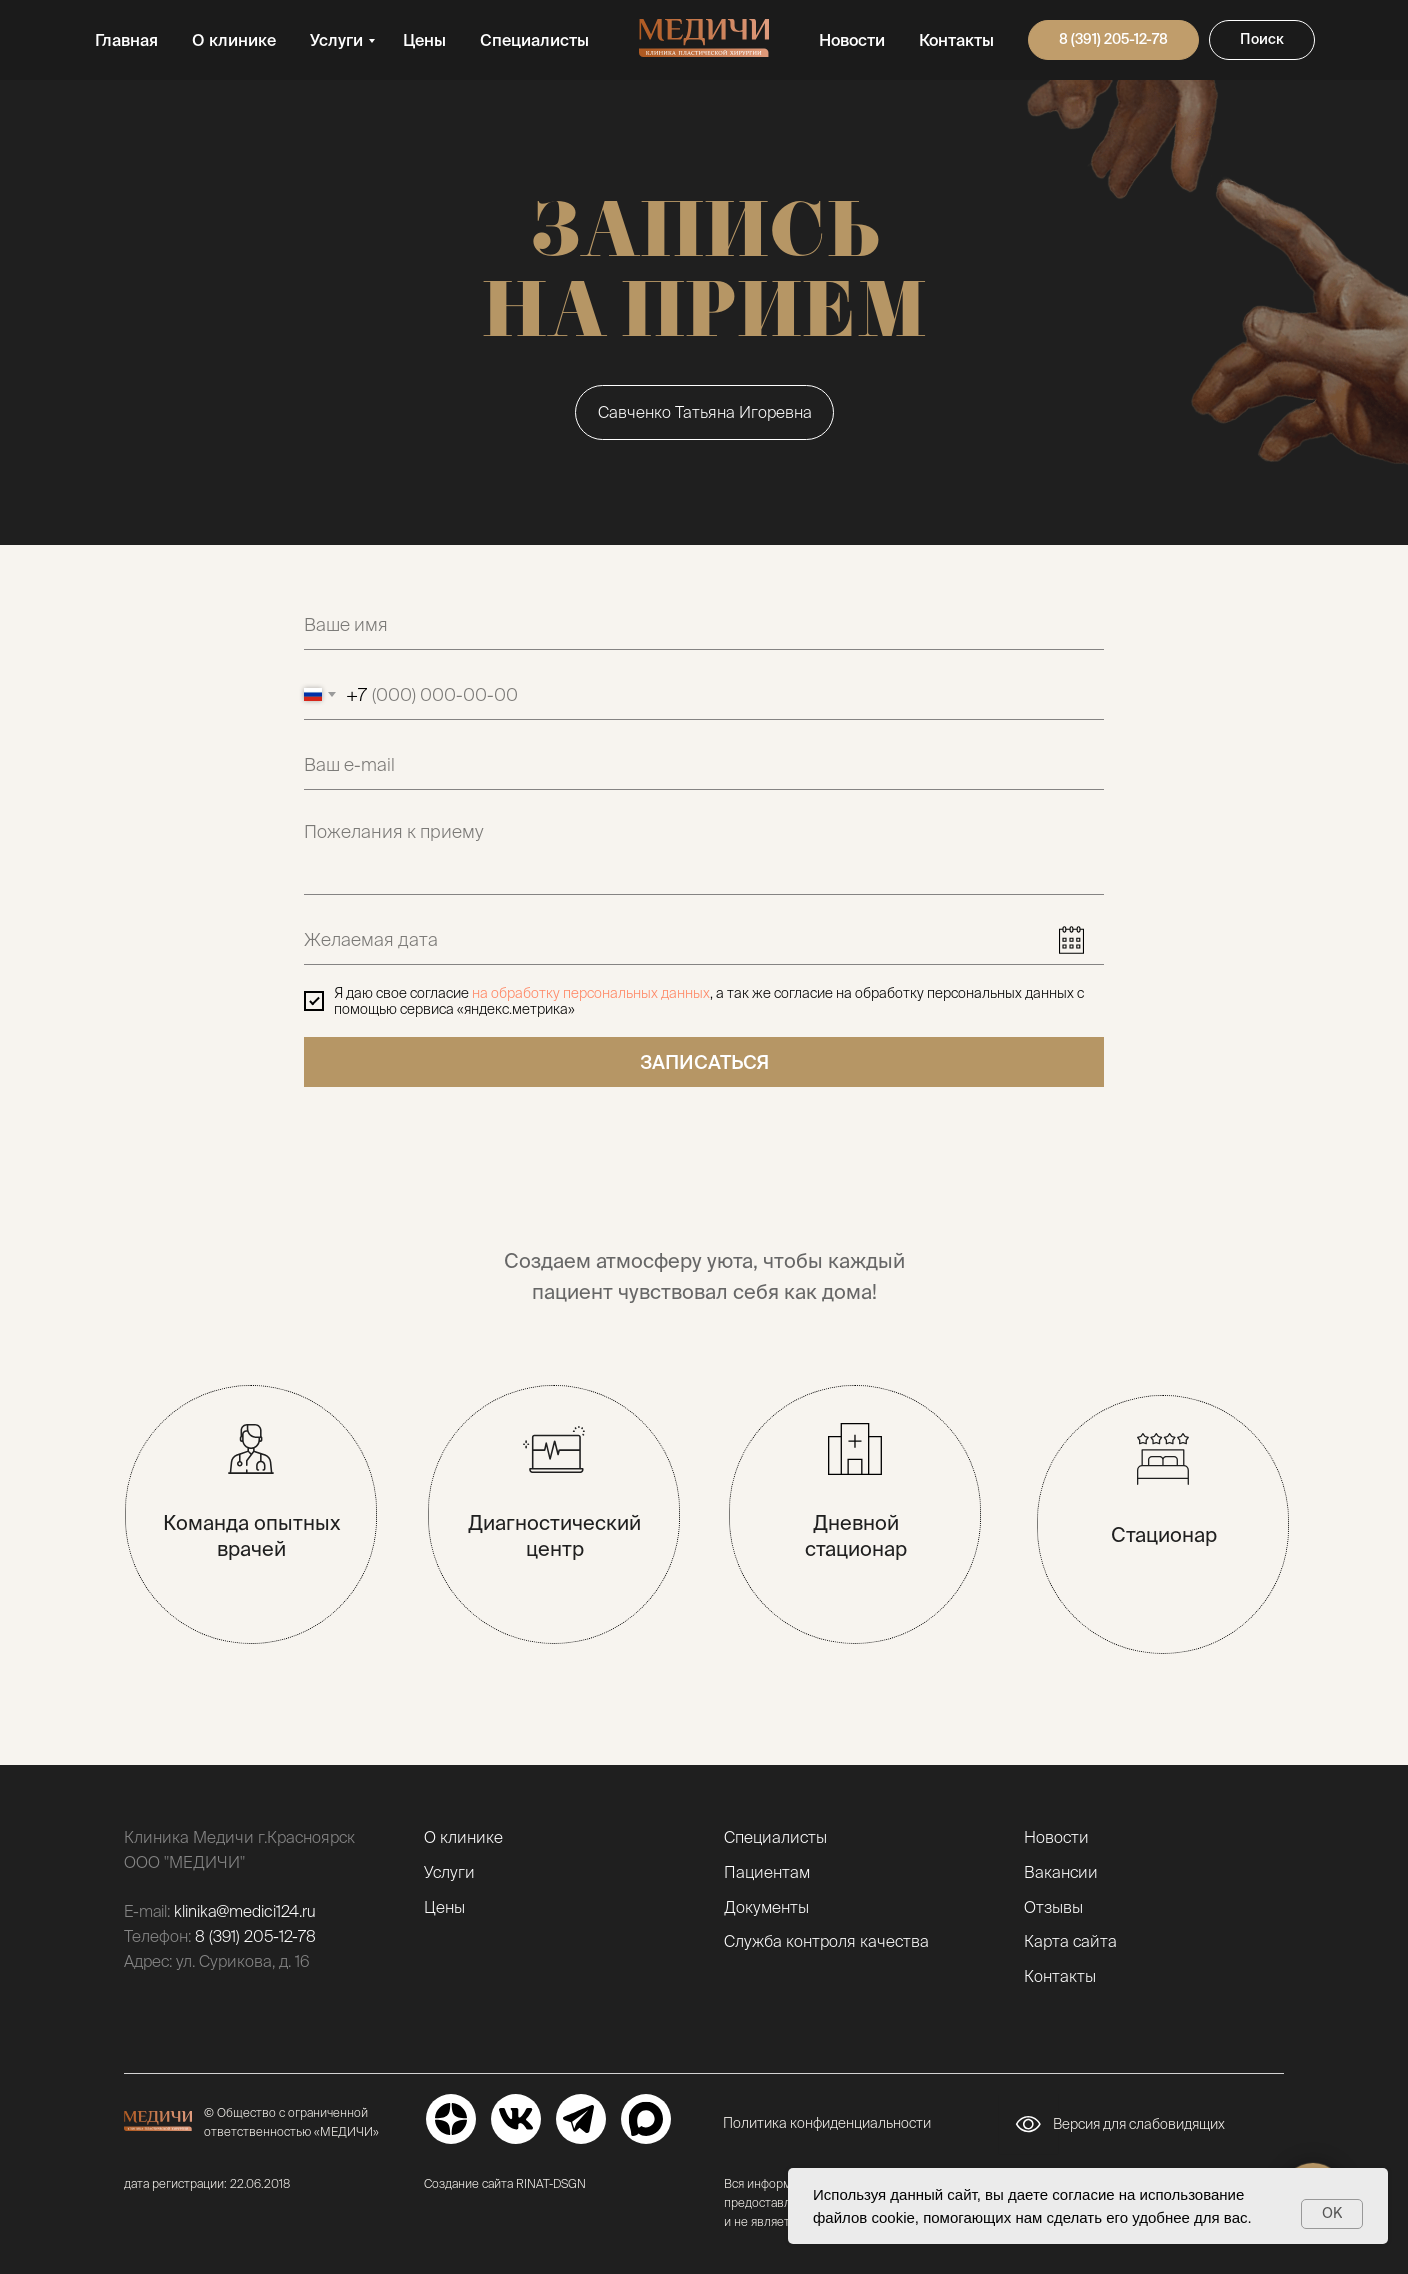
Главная (126, 40)
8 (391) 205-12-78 (255, 1936)
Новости (852, 40)
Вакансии (1061, 1872)
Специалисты (534, 40)
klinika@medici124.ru (245, 1911)
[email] (704, 765)
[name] (704, 625)
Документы (766, 1907)
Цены (424, 40)
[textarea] (704, 852)
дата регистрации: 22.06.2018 (207, 2183)
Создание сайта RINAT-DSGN (505, 2183)
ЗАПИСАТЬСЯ (704, 1062)
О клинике (234, 40)
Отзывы (1053, 1907)
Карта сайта (1070, 1941)
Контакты (956, 40)
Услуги (336, 40)
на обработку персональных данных (591, 993)
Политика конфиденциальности (827, 2123)
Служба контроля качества (826, 1941)
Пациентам (767, 1872)
